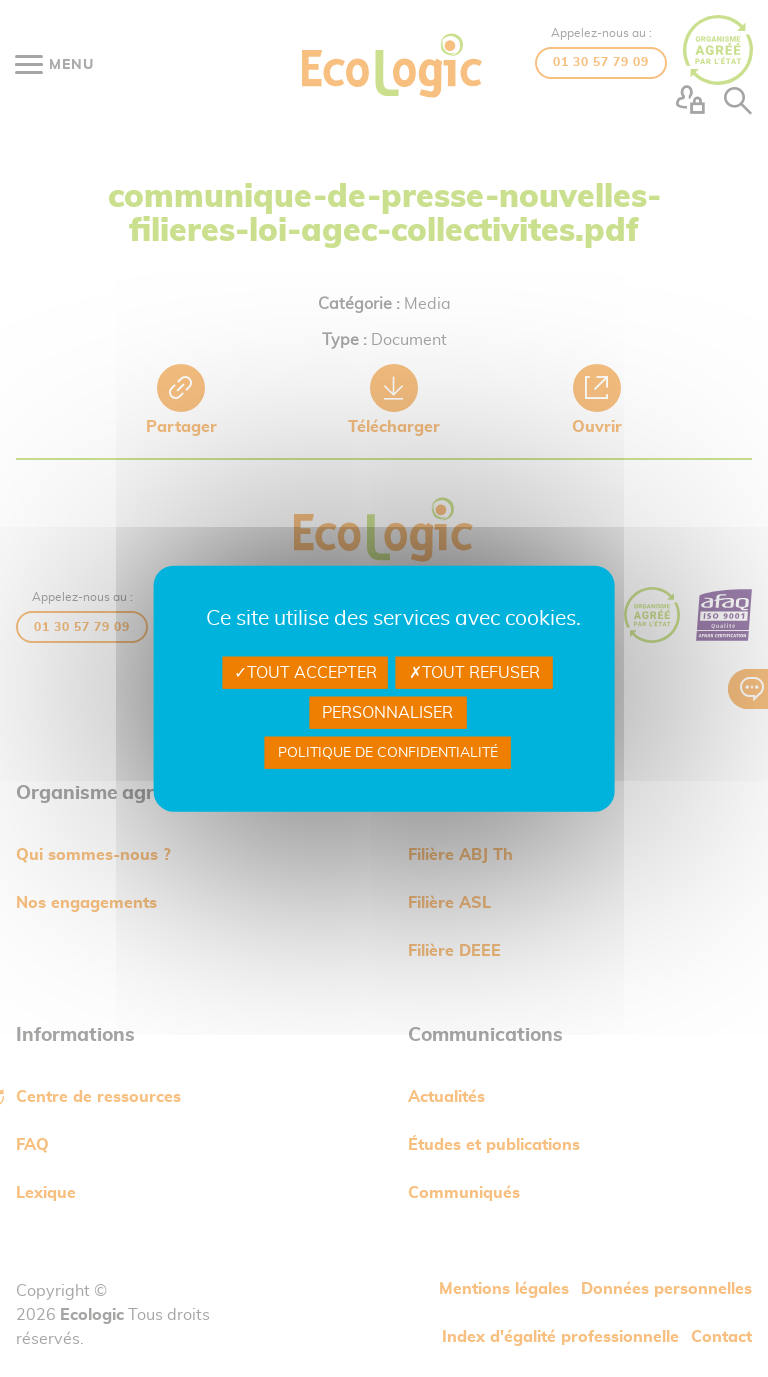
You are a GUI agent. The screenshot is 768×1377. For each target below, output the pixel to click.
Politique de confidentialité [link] (388, 753)
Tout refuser (474, 672)
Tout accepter (305, 672)
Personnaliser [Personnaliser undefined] (387, 713)
